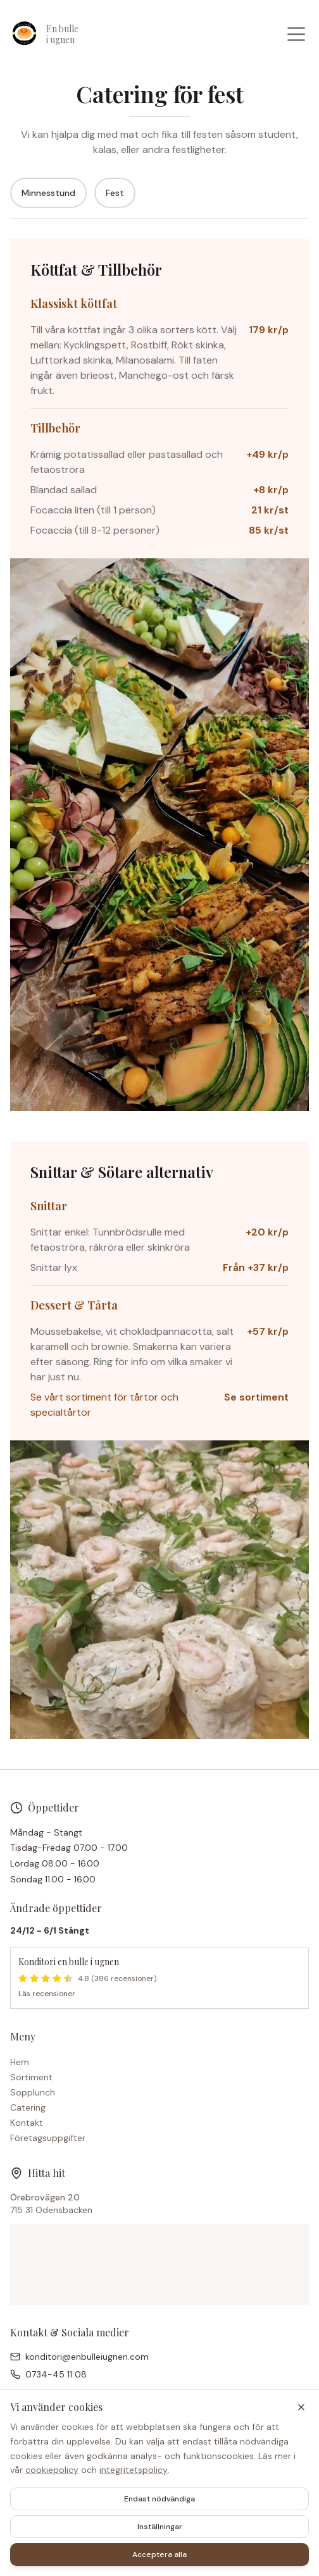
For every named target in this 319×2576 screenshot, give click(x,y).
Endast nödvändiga (159, 2499)
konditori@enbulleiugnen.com (87, 2356)
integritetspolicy (133, 2469)
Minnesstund (48, 193)
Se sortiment (256, 1397)
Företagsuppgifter (47, 2138)
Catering (28, 2107)
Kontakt (26, 2122)
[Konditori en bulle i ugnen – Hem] (64, 34)
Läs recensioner (46, 1994)
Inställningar (159, 2527)
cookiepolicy (51, 2469)
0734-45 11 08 (56, 2374)
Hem (19, 2062)
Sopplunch (32, 2092)
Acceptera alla (159, 2554)
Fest (115, 193)
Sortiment (31, 2077)
